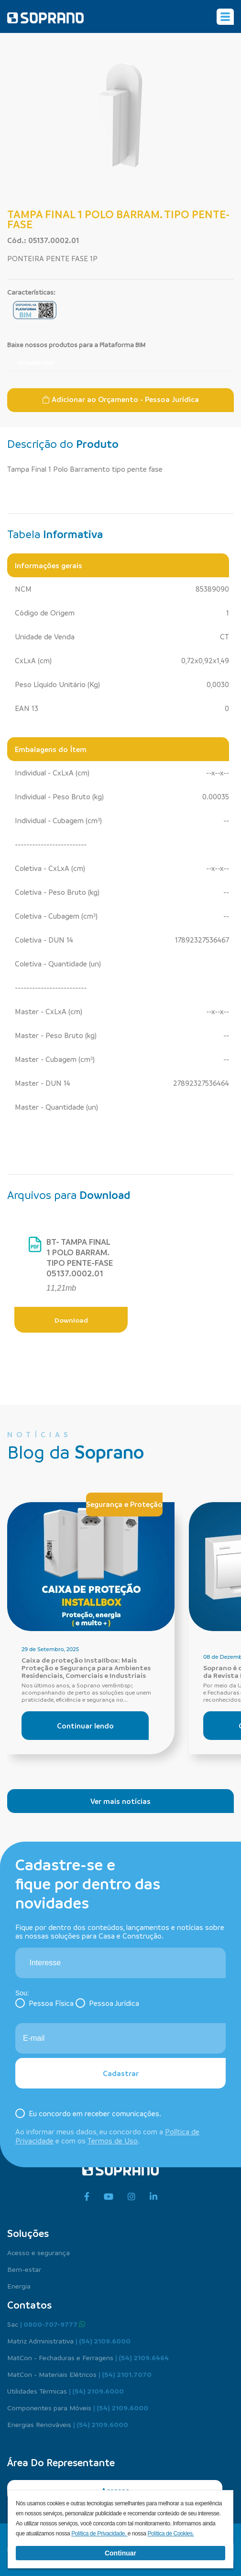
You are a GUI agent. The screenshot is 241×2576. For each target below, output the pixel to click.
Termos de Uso (113, 2140)
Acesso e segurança (38, 2252)
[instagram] (131, 2197)
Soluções (28, 2233)
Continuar (120, 2553)
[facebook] (86, 2197)
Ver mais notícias (120, 1801)
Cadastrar (121, 2073)
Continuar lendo (85, 1725)
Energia (19, 2285)
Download (36, 362)
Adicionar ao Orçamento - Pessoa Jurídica (120, 399)
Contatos (29, 2305)
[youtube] (108, 2197)
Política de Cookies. (170, 2533)
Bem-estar (24, 2269)
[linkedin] (153, 2197)
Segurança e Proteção (124, 1504)
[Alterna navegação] (225, 17)
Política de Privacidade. (99, 2533)
